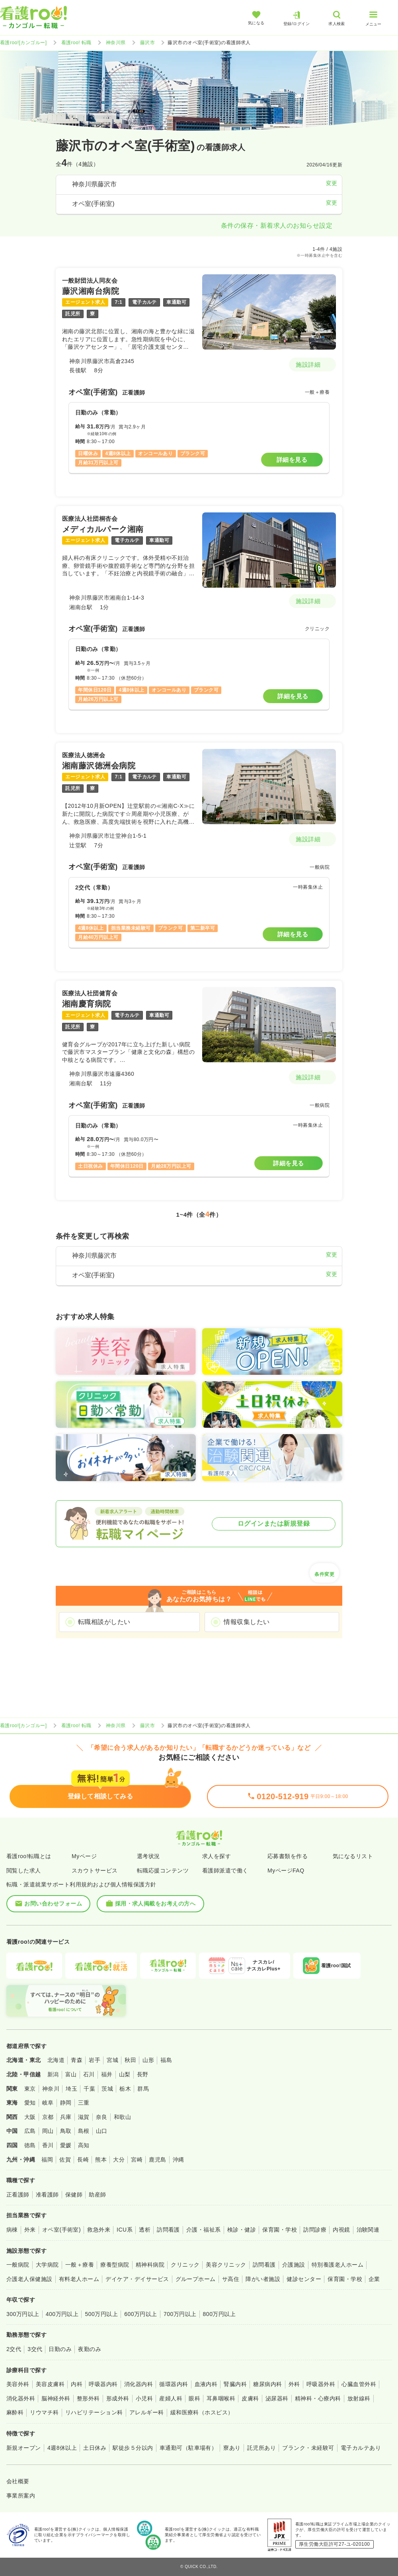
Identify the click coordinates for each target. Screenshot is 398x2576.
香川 (48, 2145)
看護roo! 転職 (76, 42)
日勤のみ (60, 2349)
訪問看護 (168, 2229)
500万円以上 (101, 2314)
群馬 (143, 2088)
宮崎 (136, 2159)
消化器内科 (138, 2384)
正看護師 (17, 2194)
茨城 (107, 2088)
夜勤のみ (89, 2349)
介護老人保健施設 (29, 2279)
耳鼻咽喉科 (221, 2398)
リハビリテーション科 (94, 2412)
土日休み (94, 2448)
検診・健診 (241, 2229)
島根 (84, 2131)
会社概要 (17, 2481)
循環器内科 (173, 2384)
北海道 (55, 2060)
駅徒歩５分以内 (133, 2448)
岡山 (48, 2131)
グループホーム (196, 2279)
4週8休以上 (62, 2448)
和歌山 (122, 2117)
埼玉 (71, 2088)
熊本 (101, 2159)
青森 (76, 2060)
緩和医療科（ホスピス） (202, 2412)
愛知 (30, 2102)
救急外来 (98, 2229)
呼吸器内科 (103, 2384)
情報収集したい (246, 1621)
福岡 (47, 2159)
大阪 (30, 2117)
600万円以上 (140, 2314)
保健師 (73, 2194)
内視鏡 (341, 2229)
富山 (71, 2074)
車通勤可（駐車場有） (188, 2448)
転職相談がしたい (104, 1621)
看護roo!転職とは (28, 1856)
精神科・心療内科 (318, 2398)
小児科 (144, 2398)
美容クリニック (226, 2264)
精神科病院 (150, 2264)
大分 (119, 2159)
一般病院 (17, 2264)
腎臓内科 (235, 2384)
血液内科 (206, 2384)
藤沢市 (147, 42)
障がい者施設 (263, 2279)
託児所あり (261, 2448)
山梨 (125, 2074)
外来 (30, 2229)
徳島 (30, 2145)
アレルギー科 (146, 2412)
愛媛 (66, 2145)
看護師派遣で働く (225, 1870)
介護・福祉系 (203, 2229)
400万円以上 (62, 2314)
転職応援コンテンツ (163, 1870)
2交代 (13, 2349)
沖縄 (178, 2159)
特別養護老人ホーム (337, 2264)
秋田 (130, 2060)
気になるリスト (353, 1856)
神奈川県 (116, 42)
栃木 (125, 2088)
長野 (142, 2074)
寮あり (231, 2448)
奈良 (101, 2117)
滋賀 (84, 2117)
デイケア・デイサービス (137, 2279)
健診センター (304, 2279)
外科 (294, 2384)
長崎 (83, 2159)
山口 (101, 2131)
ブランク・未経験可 (308, 2448)
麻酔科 (14, 2412)
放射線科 (359, 2398)
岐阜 (48, 2102)
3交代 (34, 2349)
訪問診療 (314, 2229)
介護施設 (293, 2264)
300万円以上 (22, 2314)
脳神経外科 (55, 2398)
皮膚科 (250, 2398)
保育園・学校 (279, 2229)
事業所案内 (20, 2495)
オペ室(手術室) (61, 2229)
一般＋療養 (79, 2264)
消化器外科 (20, 2398)
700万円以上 (180, 2314)
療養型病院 (114, 2264)
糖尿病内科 (267, 2384)
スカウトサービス (95, 1870)
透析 (144, 2229)
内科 (76, 2384)
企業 (374, 2279)
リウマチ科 (44, 2412)
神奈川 (50, 2088)
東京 (30, 2088)
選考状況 (148, 1856)
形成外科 (117, 2398)
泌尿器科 (277, 2398)
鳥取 (66, 2131)
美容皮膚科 (50, 2384)
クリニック (185, 2264)
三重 (84, 2102)
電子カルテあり (361, 2448)
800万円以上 (219, 2314)
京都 (48, 2117)
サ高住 (230, 2279)
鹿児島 (157, 2159)
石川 (89, 2074)
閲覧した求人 (23, 1870)
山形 (148, 2060)
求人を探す (216, 1856)
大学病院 (47, 2264)
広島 (30, 2131)
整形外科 (88, 2398)
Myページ (84, 1856)
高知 (84, 2145)
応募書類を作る (287, 1856)
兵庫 (66, 2117)
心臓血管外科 (358, 2384)
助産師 (97, 2194)
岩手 (94, 2060)
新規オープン (23, 2448)
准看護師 (47, 2194)
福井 (107, 2074)
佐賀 (65, 2159)
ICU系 (125, 2229)
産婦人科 (170, 2398)
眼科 (194, 2398)
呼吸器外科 (320, 2384)
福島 (166, 2060)
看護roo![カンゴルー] (23, 42)
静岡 (66, 2102)
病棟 (12, 2229)
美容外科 (17, 2384)
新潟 (53, 2074)
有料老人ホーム (79, 2279)
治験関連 (368, 2229)
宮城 (112, 2060)
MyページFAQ (285, 1870)
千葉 (89, 2088)
